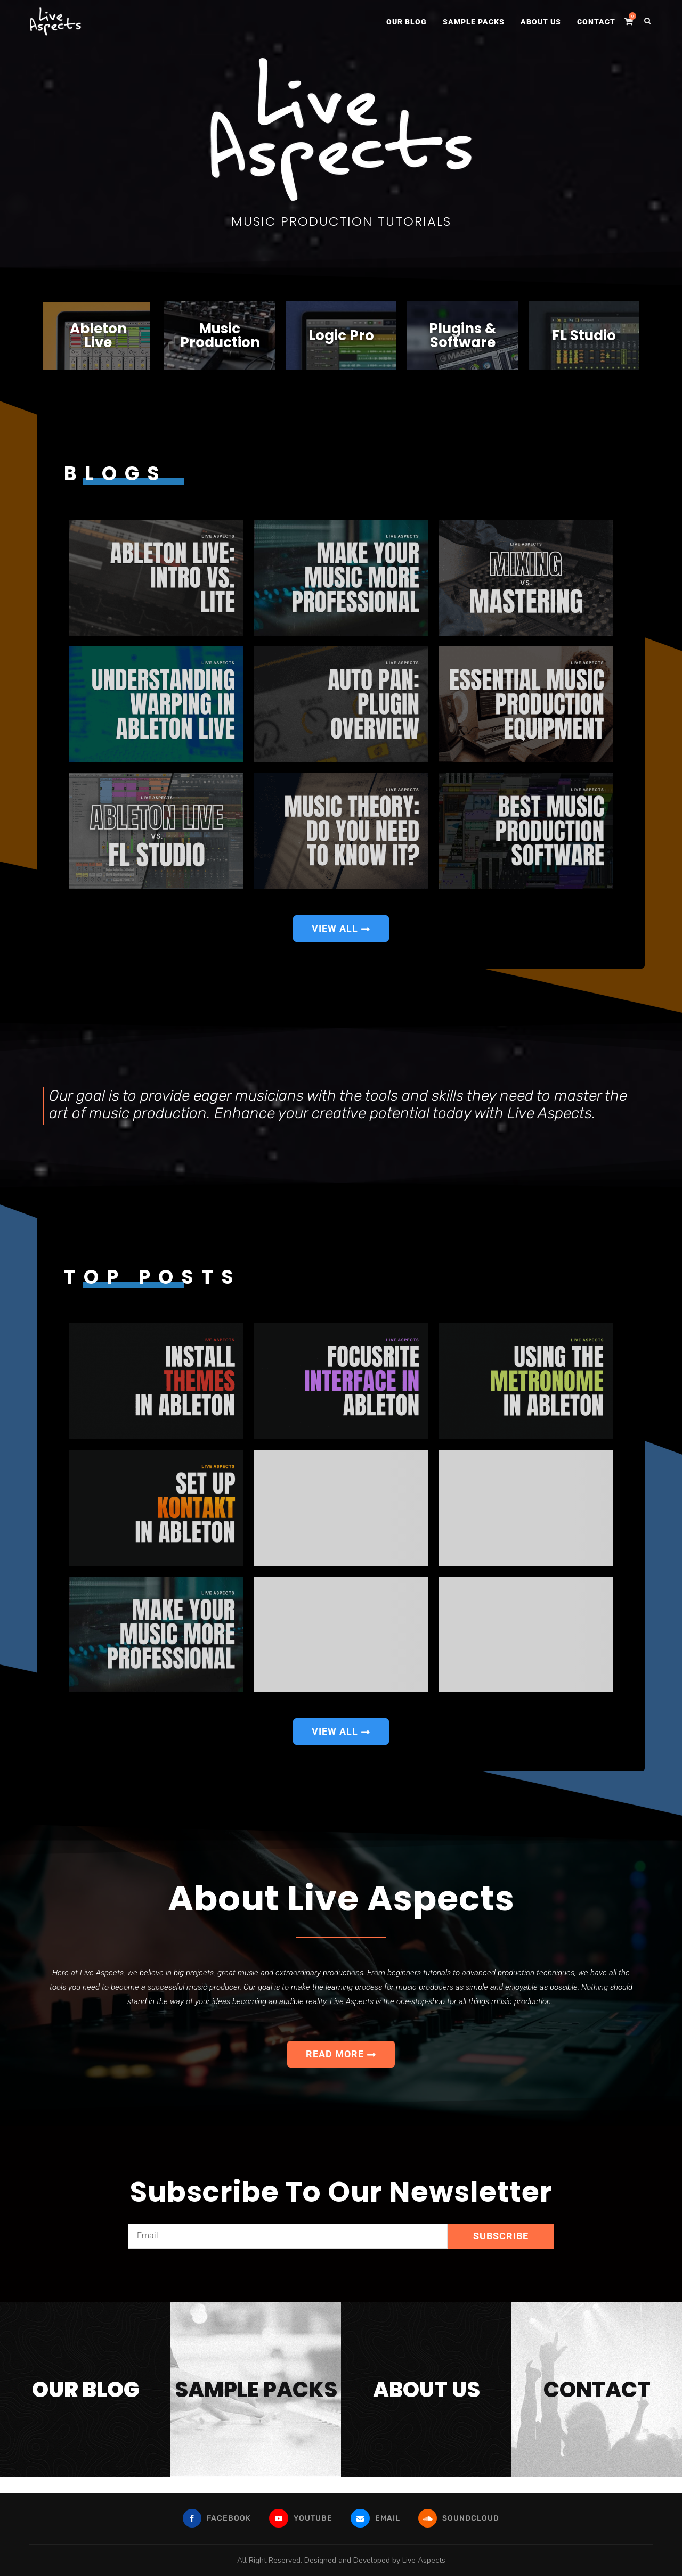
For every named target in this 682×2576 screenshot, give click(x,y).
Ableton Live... (82, 877)
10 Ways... (266, 1554)
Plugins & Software (462, 335)
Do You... (266, 877)
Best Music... (451, 877)
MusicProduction (220, 335)
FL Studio (584, 335)
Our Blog (406, 22)
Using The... (451, 1428)
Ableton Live (98, 335)
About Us (541, 22)
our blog (85, 2390)
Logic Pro (341, 335)
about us (426, 2390)
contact (597, 2390)
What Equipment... (451, 751)
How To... (81, 1428)
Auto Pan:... (266, 751)
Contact (596, 22)
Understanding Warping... (84, 751)
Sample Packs (474, 22)
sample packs (256, 2390)
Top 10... (450, 1554)
